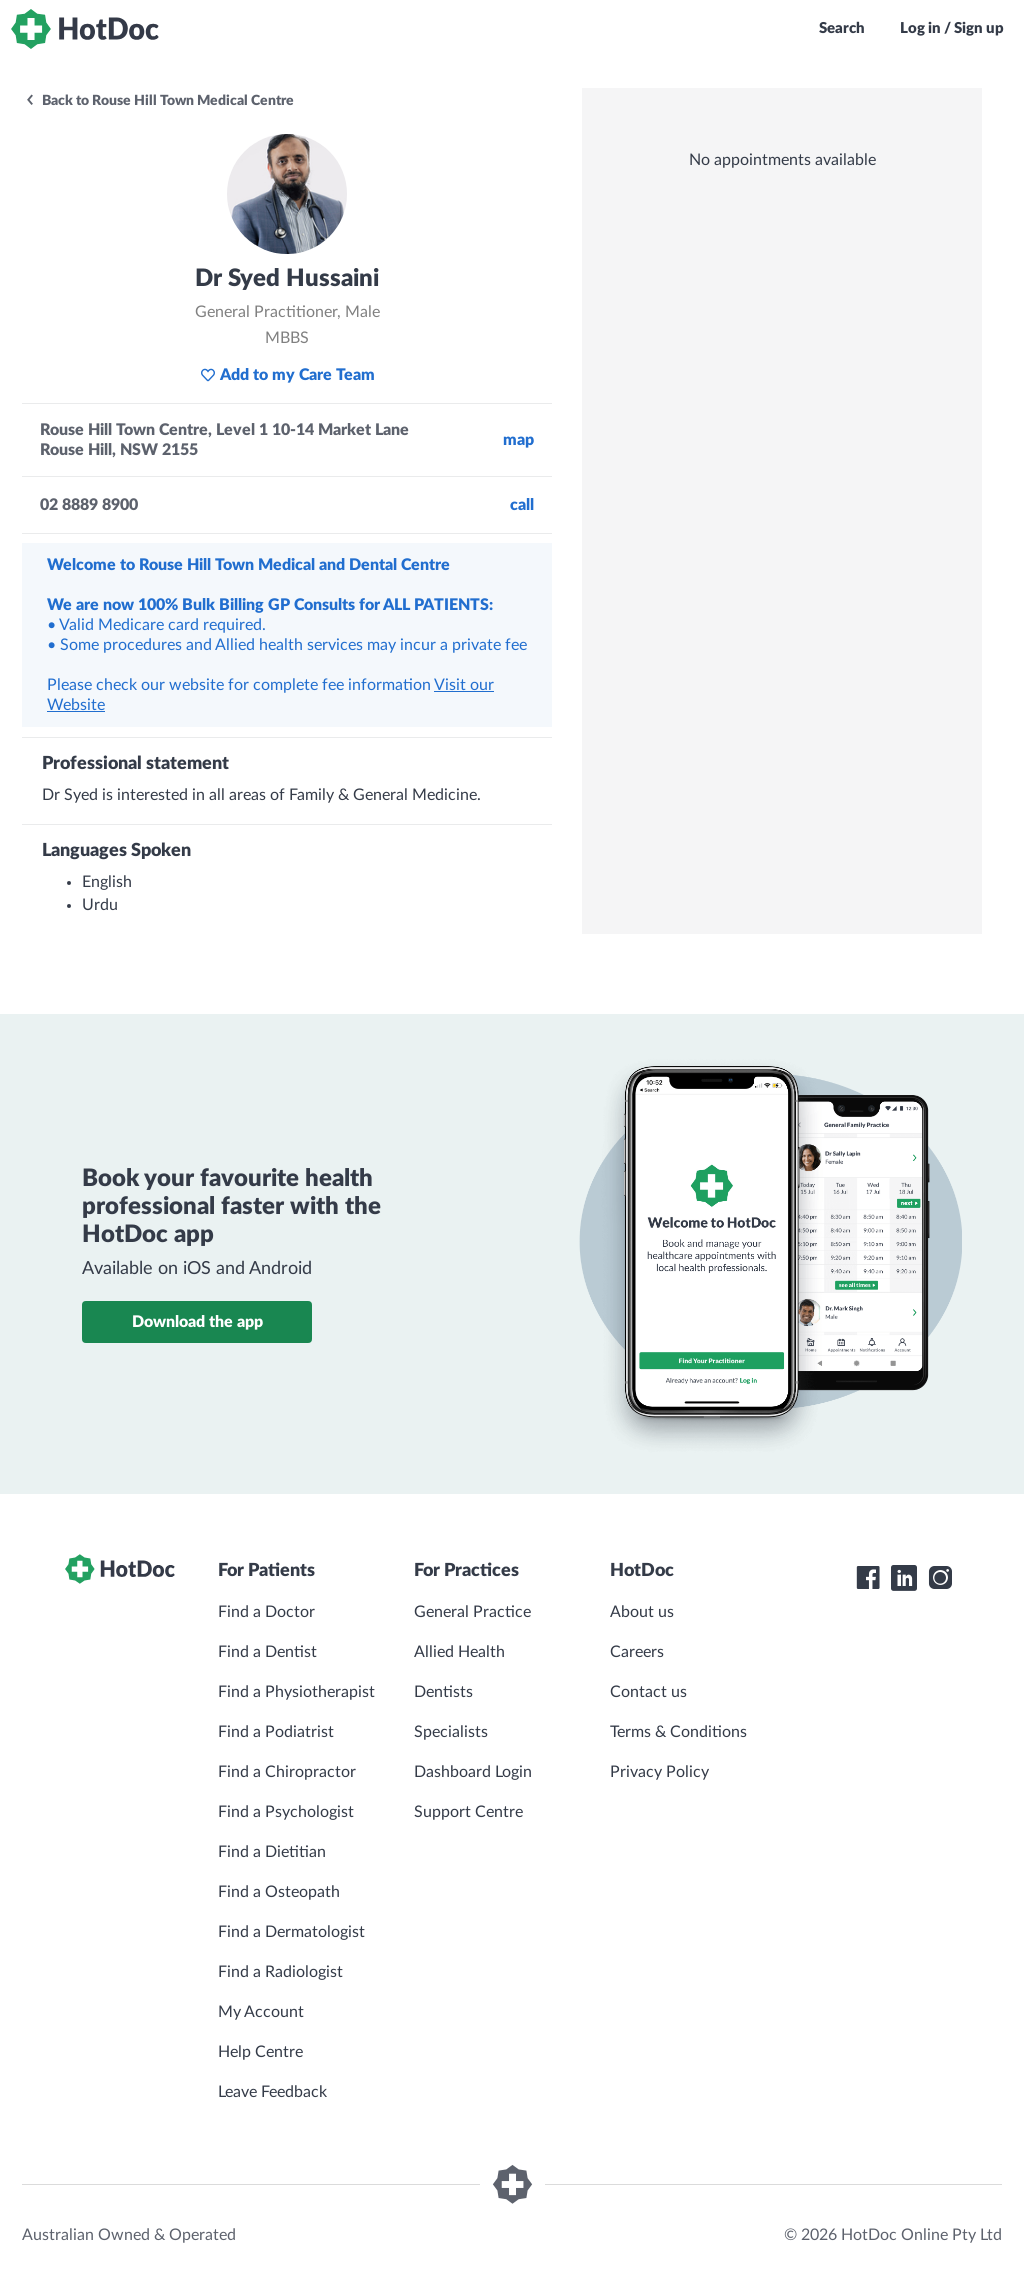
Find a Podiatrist (276, 1732)
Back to (159, 101)
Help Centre (260, 2052)
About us (642, 1612)
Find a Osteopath (279, 1892)
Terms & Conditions (678, 1732)
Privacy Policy (659, 1772)
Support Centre (468, 1812)
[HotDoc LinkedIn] (904, 1578)
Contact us (648, 1692)
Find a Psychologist (286, 1812)
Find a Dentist (267, 1652)
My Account (261, 2012)
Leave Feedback (272, 2092)
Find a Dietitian (272, 1852)
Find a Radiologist (280, 1972)
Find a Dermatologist (291, 1932)
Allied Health (459, 1652)
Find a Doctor (266, 1612)
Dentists (443, 1692)
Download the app (197, 1322)
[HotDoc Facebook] (868, 1578)
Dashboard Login (473, 1772)
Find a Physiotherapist (296, 1692)
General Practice (472, 1612)
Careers (637, 1652)
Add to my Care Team (287, 375)
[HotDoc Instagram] (940, 1578)
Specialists (451, 1732)
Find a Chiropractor (287, 1772)
